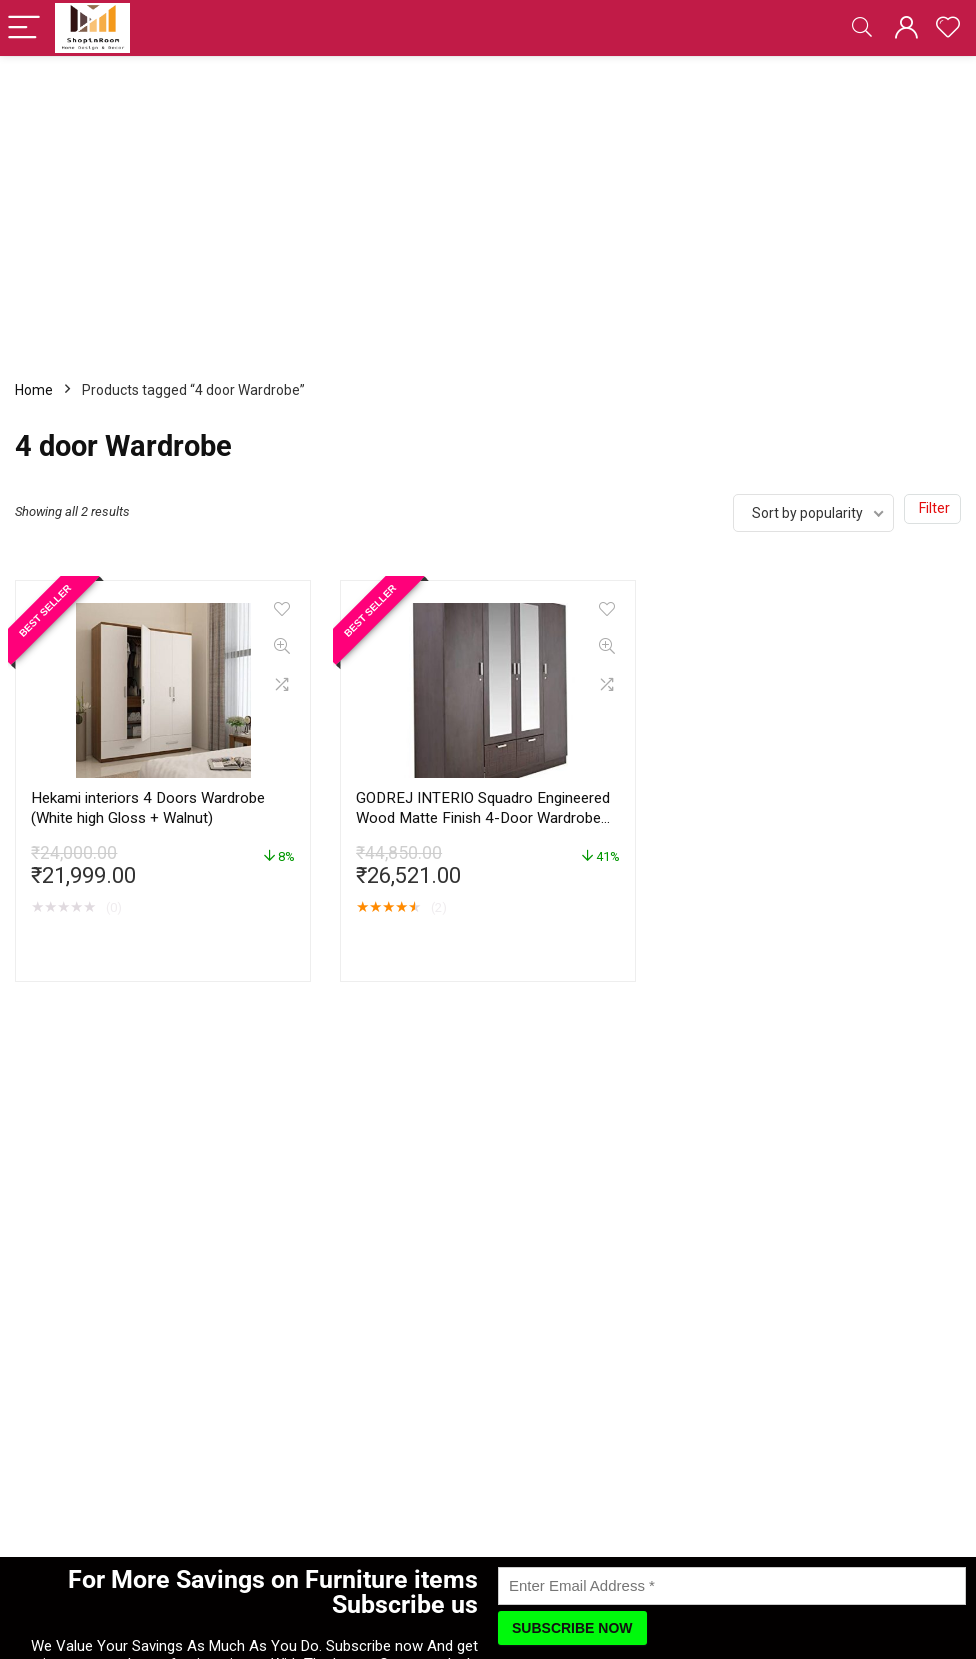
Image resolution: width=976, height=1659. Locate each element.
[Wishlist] (948, 28)
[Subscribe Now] (572, 1628)
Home (34, 390)
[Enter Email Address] (732, 1586)
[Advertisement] (488, 206)
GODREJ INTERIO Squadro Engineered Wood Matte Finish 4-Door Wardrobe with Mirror (483, 818)
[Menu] (24, 28)
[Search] (862, 28)
